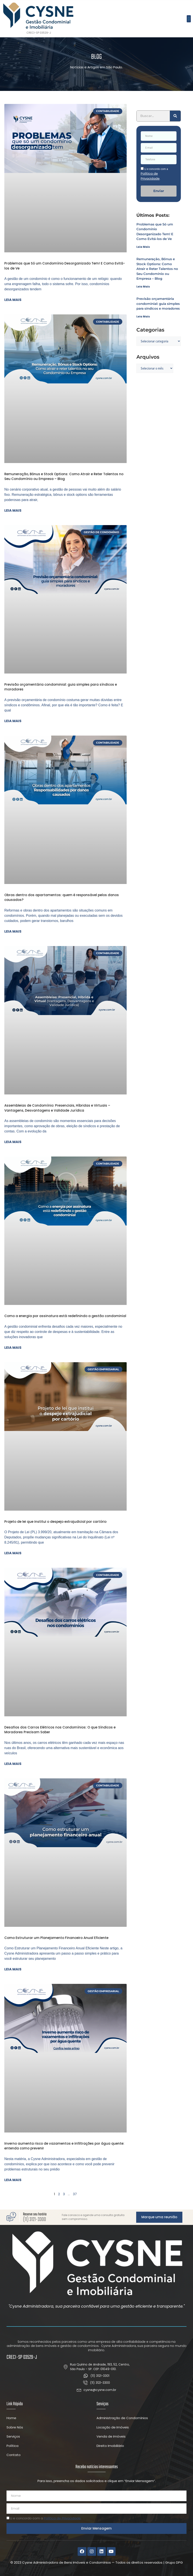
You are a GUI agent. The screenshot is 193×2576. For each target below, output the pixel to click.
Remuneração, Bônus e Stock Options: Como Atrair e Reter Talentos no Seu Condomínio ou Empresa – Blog (63, 476)
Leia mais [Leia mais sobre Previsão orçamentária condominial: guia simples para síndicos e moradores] (12, 720)
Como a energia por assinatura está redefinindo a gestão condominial (65, 1316)
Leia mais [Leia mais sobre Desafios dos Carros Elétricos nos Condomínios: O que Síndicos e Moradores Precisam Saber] (12, 1763)
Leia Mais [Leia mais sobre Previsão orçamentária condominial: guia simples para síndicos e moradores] (143, 316)
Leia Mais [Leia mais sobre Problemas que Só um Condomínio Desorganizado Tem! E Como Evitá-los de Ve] (143, 247)
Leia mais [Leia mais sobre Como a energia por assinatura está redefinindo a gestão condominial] (12, 1347)
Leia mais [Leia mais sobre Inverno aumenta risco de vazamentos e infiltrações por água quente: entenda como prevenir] (12, 2179)
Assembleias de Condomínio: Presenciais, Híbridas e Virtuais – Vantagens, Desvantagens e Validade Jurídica (57, 1108)
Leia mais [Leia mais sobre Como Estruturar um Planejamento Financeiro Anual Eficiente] (12, 1969)
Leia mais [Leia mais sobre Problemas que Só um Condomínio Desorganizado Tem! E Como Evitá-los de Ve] (12, 299)
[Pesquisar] (175, 116)
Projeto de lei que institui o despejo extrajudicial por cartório (55, 1521)
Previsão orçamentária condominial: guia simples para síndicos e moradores (158, 303)
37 (75, 2194)
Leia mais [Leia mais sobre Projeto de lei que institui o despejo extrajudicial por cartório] (12, 1553)
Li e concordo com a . (154, 174)
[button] (189, 18)
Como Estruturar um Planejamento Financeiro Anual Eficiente (56, 1937)
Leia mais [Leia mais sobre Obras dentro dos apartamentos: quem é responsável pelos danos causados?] (12, 931)
